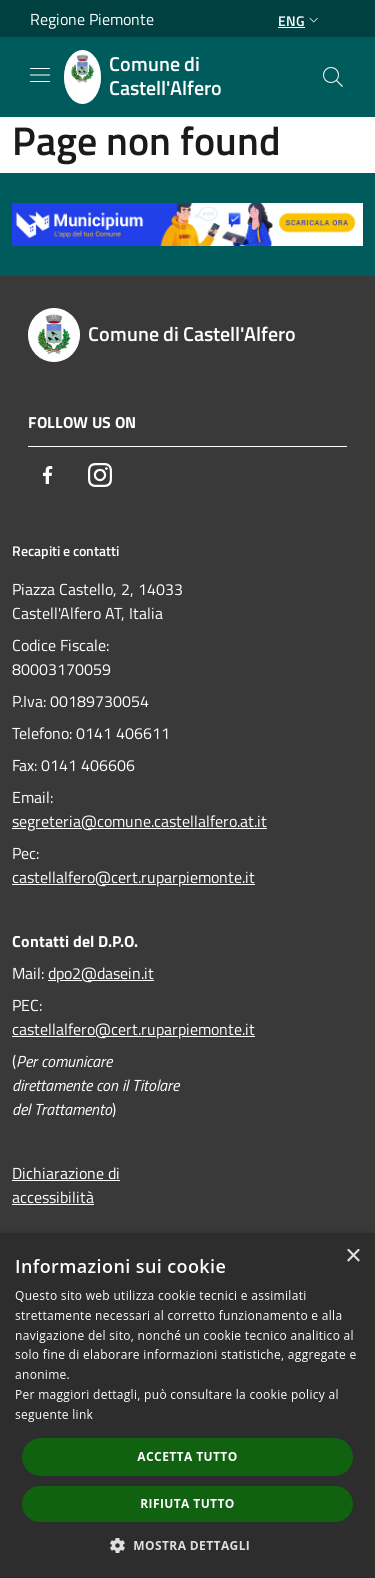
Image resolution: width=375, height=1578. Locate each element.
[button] (188, 1545)
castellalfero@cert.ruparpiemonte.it (133, 877)
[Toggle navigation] (40, 75)
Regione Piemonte (92, 19)
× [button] (352, 1256)
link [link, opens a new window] (82, 1414)
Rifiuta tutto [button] (187, 1503)
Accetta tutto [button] (187, 1456)
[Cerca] (333, 77)
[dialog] (187, 1406)
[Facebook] (48, 475)
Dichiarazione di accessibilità (66, 1185)
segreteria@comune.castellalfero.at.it (139, 821)
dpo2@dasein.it (101, 973)
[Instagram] (100, 475)
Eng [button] (300, 20)
